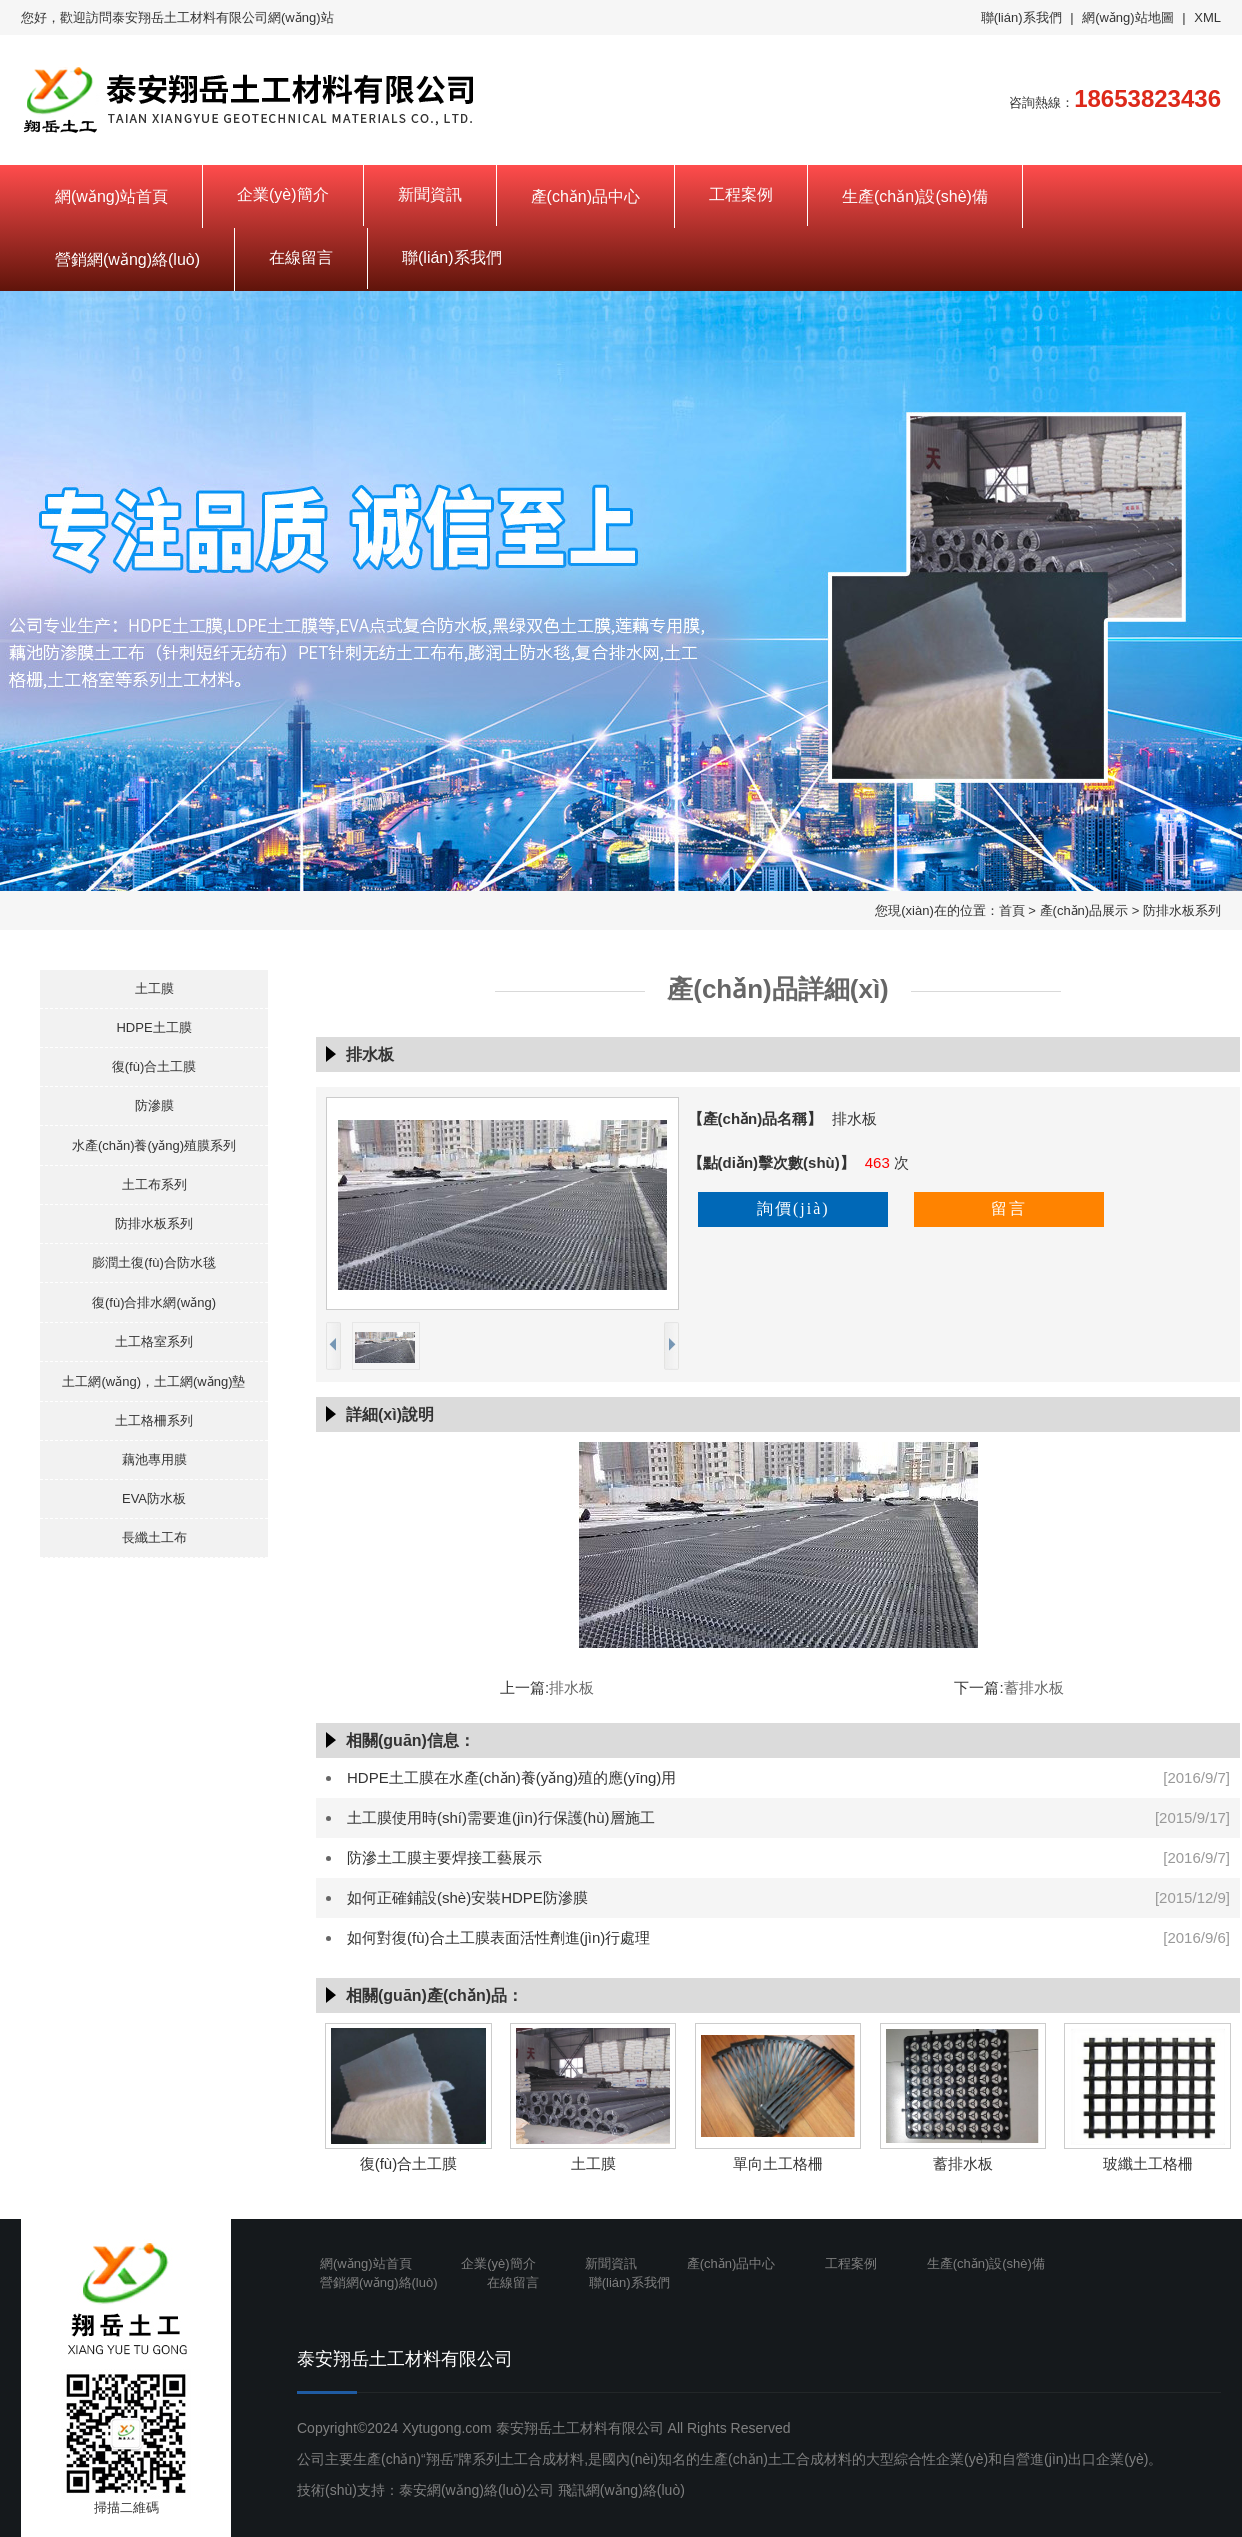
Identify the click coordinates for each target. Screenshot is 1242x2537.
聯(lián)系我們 (1021, 17)
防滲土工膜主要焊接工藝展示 (444, 1857)
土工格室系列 (154, 1341)
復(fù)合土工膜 (154, 1066)
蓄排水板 (1034, 1687)
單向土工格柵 (778, 2163)
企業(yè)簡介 (283, 194)
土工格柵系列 (154, 1420)
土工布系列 (154, 1184)
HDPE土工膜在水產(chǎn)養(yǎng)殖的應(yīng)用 (511, 1777)
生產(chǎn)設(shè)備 (915, 196)
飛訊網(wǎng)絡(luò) (621, 2490)
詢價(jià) (793, 1208)
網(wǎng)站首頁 (111, 196)
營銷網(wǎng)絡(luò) (127, 259)
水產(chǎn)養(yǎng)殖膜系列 (154, 1145)
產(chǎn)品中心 (585, 196)
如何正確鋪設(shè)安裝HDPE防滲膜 (467, 1897)
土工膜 (154, 988)
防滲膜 (154, 1105)
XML (1207, 17)
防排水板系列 (1182, 910)
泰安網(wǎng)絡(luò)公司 (476, 2490)
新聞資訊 (430, 194)
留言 (1009, 1208)
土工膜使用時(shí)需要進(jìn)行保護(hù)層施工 (501, 1817)
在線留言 (301, 257)
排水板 (571, 1687)
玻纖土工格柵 (1148, 2163)
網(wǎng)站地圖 (1128, 17)
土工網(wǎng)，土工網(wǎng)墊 (153, 1381)
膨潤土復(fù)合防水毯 (154, 1262)
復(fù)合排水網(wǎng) (154, 1302)
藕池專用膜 (154, 1459)
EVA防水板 (154, 1498)
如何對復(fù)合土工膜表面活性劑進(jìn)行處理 (498, 1937)
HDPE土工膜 (153, 1027)
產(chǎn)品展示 (1084, 910)
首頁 (1012, 910)
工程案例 (741, 194)
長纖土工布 (154, 1537)
